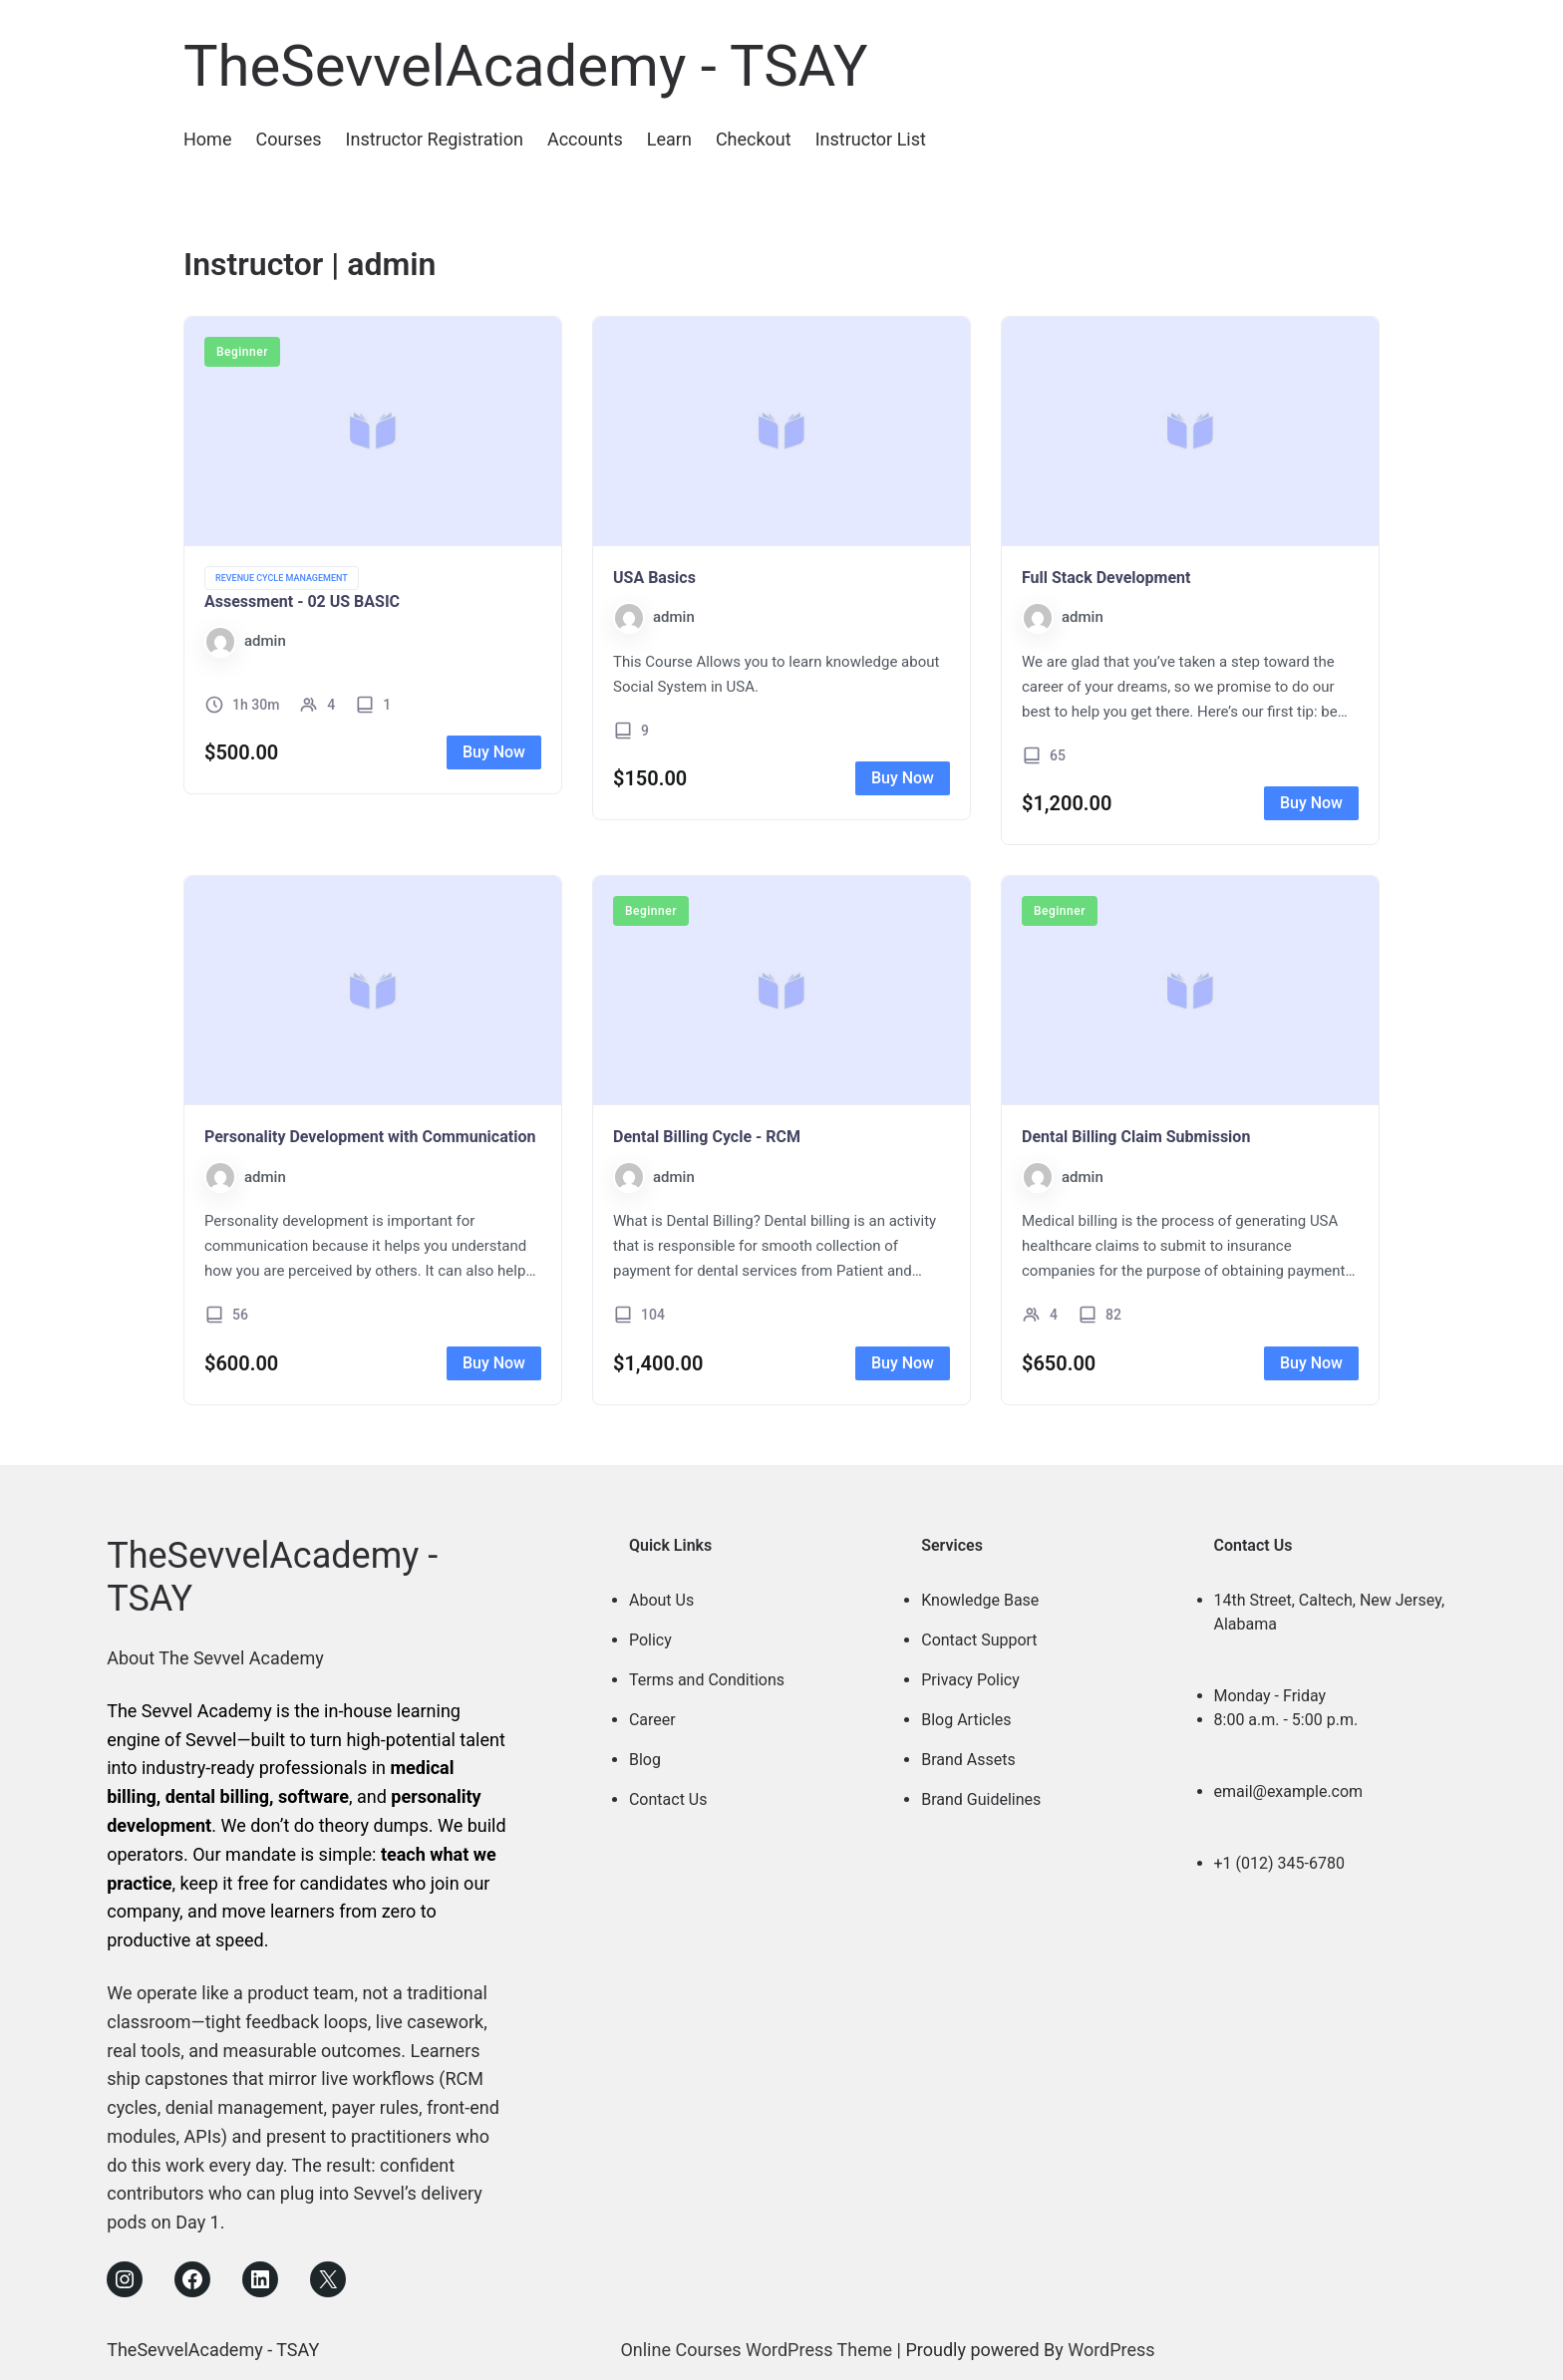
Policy (650, 1640)
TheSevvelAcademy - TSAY (525, 66)
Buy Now (494, 752)
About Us (661, 1600)
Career (652, 1719)
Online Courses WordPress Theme (756, 2349)
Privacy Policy (970, 1679)
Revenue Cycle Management (281, 578)
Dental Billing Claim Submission (1136, 1136)
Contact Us (668, 1799)
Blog (645, 1759)
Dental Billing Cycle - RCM (706, 1136)
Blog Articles (966, 1719)
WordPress (1111, 2349)
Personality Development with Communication (369, 1136)
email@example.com (1289, 1791)
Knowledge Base (980, 1600)
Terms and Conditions (706, 1679)
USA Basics (654, 577)
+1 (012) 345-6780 (1279, 1863)
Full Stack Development (1106, 577)
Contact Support (979, 1640)
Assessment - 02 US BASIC (302, 601)
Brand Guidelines (981, 1799)
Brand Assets (968, 1759)
